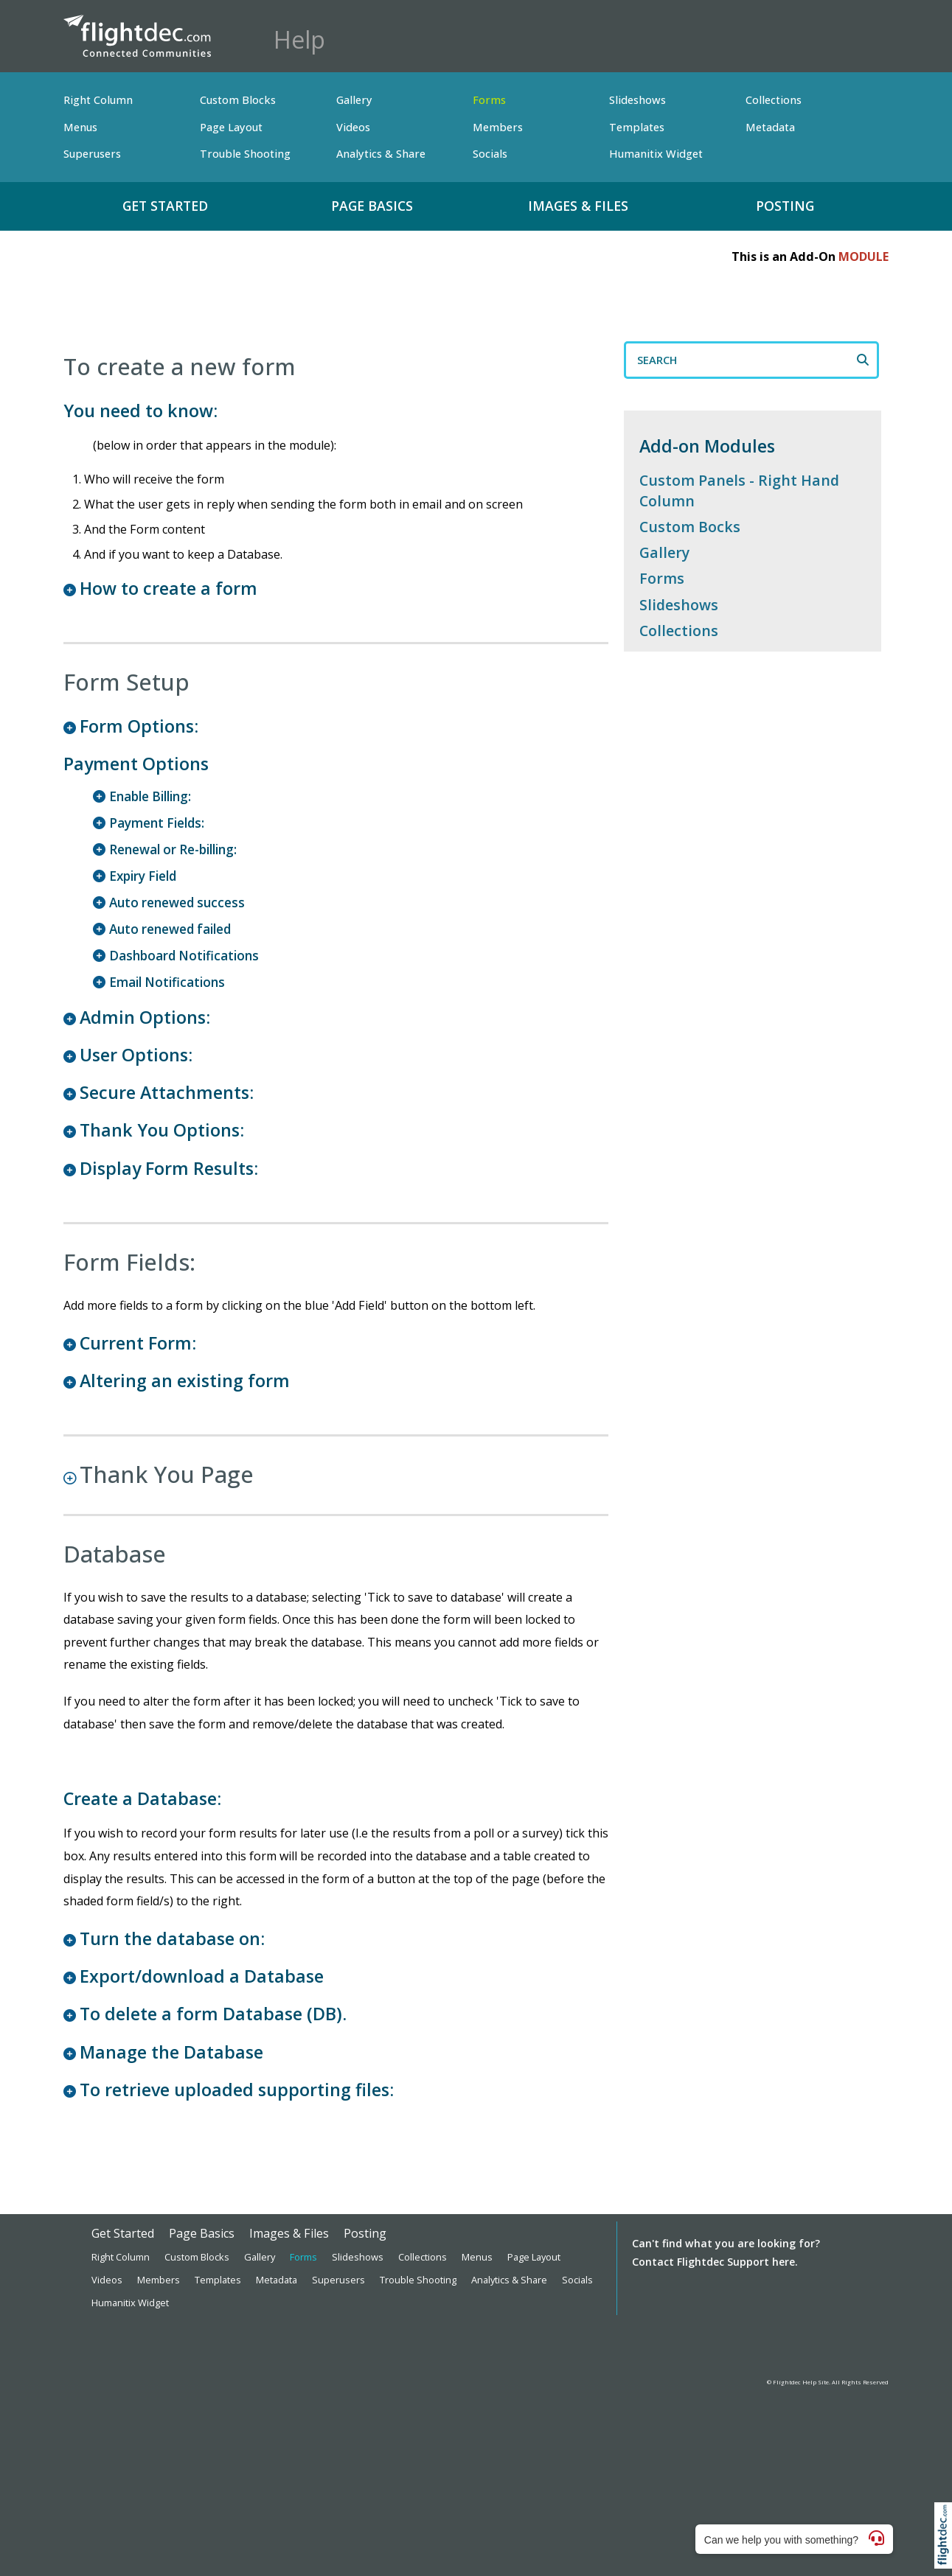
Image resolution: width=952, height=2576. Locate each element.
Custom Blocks (238, 100)
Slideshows (637, 100)
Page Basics (372, 205)
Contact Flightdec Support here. (715, 2262)
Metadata (770, 127)
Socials (490, 154)
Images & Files (578, 205)
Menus (80, 127)
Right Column (98, 100)
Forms (489, 100)
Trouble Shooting (245, 154)
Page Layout (231, 127)
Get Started (165, 205)
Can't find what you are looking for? (726, 2243)
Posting (785, 205)
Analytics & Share (380, 154)
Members (498, 127)
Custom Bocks (689, 527)
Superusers (92, 154)
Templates (636, 127)
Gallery (354, 100)
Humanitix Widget (656, 154)
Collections (774, 100)
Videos (353, 127)
